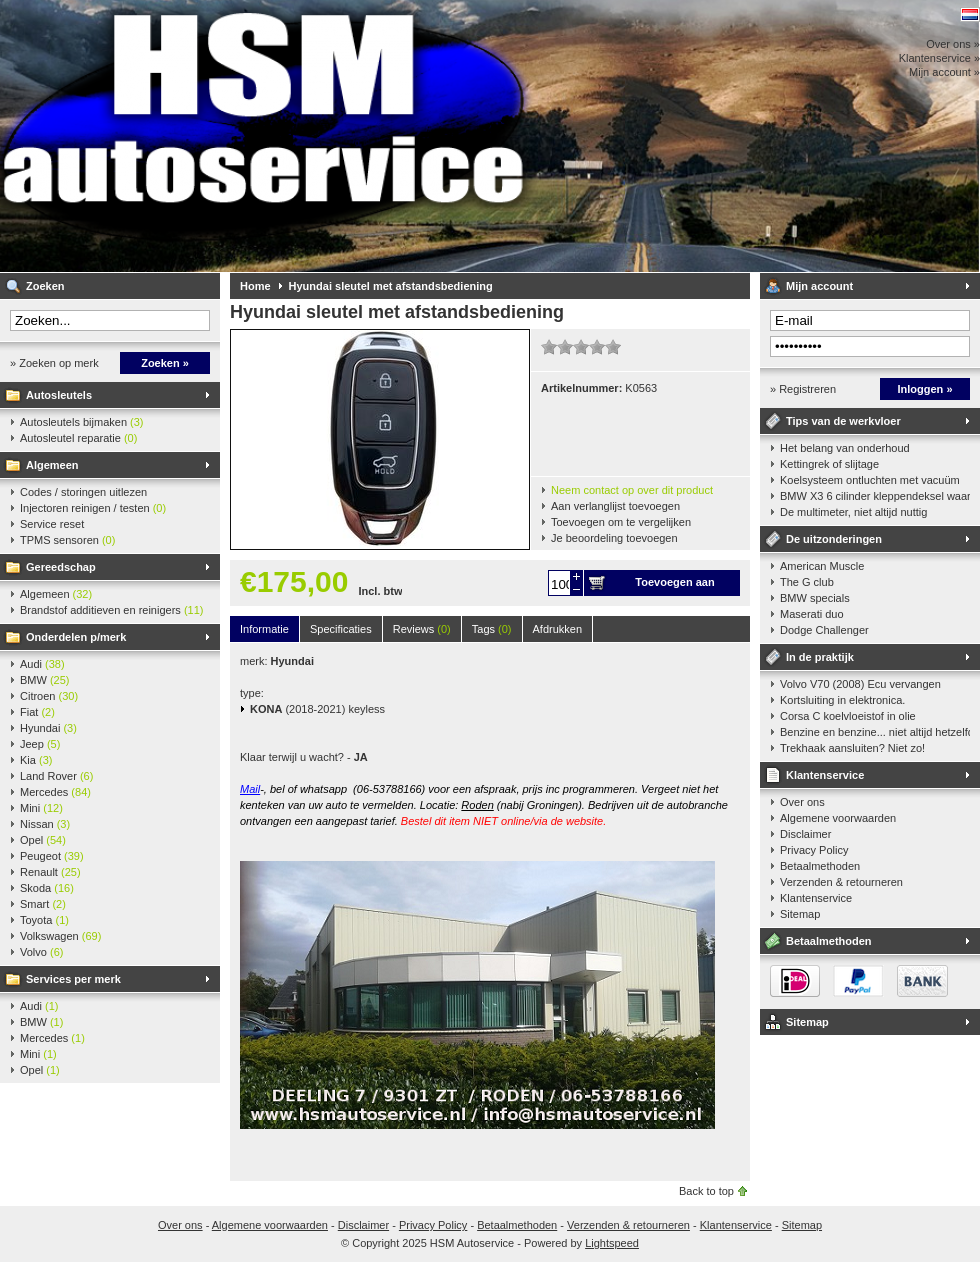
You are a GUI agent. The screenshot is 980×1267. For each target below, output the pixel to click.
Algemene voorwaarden (838, 818)
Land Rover (56, 776)
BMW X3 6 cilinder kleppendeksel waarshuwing (875, 496)
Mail (250, 789)
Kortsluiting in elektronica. (842, 700)
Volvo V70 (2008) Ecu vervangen (860, 684)
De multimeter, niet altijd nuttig (853, 512)
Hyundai (48, 728)
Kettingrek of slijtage (829, 464)
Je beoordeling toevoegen (614, 538)
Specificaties (341, 629)
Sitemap (800, 914)
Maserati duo (812, 614)
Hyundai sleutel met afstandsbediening (391, 286)
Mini (41, 808)
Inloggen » (925, 389)
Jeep (40, 744)
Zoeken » (165, 363)
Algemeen (52, 465)
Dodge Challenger (824, 630)
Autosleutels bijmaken (82, 422)
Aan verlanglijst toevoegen (615, 506)
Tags (492, 629)
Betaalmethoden (820, 866)
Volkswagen (60, 936)
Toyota (44, 920)
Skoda (47, 888)
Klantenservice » (939, 58)
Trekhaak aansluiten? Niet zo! (852, 748)
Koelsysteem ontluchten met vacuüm (870, 480)
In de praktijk (820, 657)
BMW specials (815, 598)
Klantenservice (825, 775)
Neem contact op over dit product (632, 490)
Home (255, 286)
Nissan (45, 824)
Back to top (706, 1191)
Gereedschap (61, 567)
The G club (807, 582)
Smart (43, 904)
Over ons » (953, 44)
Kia (36, 760)
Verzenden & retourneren (841, 882)
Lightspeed (612, 1243)
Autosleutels (59, 395)
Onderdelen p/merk (76, 637)
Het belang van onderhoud (845, 448)
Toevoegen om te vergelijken (621, 522)
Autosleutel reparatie (78, 438)
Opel (43, 840)
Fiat (37, 712)
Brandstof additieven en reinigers (111, 610)
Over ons (802, 802)
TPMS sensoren (67, 540)
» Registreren (803, 389)
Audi (42, 664)
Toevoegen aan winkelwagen (674, 586)
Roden (477, 805)
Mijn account (819, 286)
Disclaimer (805, 834)
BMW (45, 680)
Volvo (41, 952)
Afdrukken (558, 629)
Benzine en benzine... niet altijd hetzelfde (875, 732)
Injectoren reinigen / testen (93, 508)
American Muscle (822, 566)
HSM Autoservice (265, 136)
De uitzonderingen (834, 539)
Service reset (52, 524)
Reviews (422, 629)
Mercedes (55, 792)
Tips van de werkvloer (843, 421)
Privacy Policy (814, 850)
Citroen (49, 696)
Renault (50, 872)
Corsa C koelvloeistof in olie (848, 716)
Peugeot (52, 856)
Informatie (264, 629)
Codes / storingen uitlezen (83, 492)
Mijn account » (944, 72)
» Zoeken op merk (54, 363)
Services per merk (73, 979)
